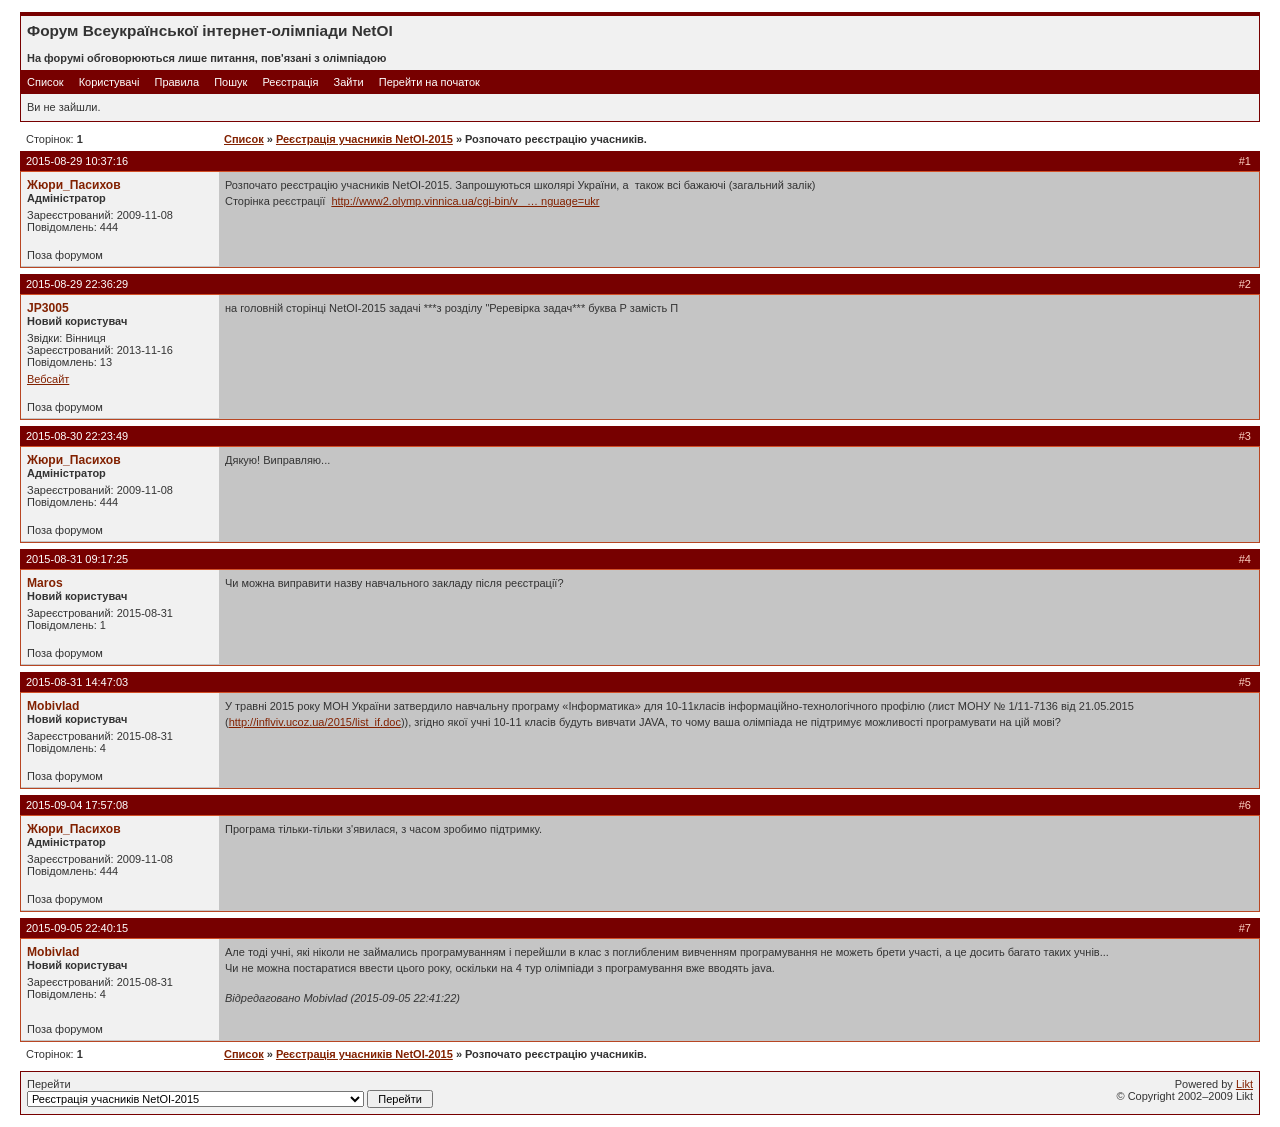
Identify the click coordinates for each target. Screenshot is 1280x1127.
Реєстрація (290, 82)
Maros (45, 583)
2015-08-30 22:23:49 (77, 436)
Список (45, 82)
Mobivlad (53, 706)
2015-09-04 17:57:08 (77, 805)
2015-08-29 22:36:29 (77, 284)
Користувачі (109, 82)
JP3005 (48, 308)
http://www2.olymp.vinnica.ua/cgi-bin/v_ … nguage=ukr (465, 201)
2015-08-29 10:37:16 (77, 161)
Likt (1244, 1084)
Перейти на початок (429, 82)
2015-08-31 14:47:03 (77, 682)
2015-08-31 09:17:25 (77, 559)
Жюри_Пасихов (74, 185)
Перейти (230, 1093)
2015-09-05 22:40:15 (77, 928)
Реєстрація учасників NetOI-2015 (364, 139)
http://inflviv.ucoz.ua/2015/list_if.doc (315, 722)
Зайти (349, 82)
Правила (176, 82)
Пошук (230, 82)
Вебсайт (48, 379)
